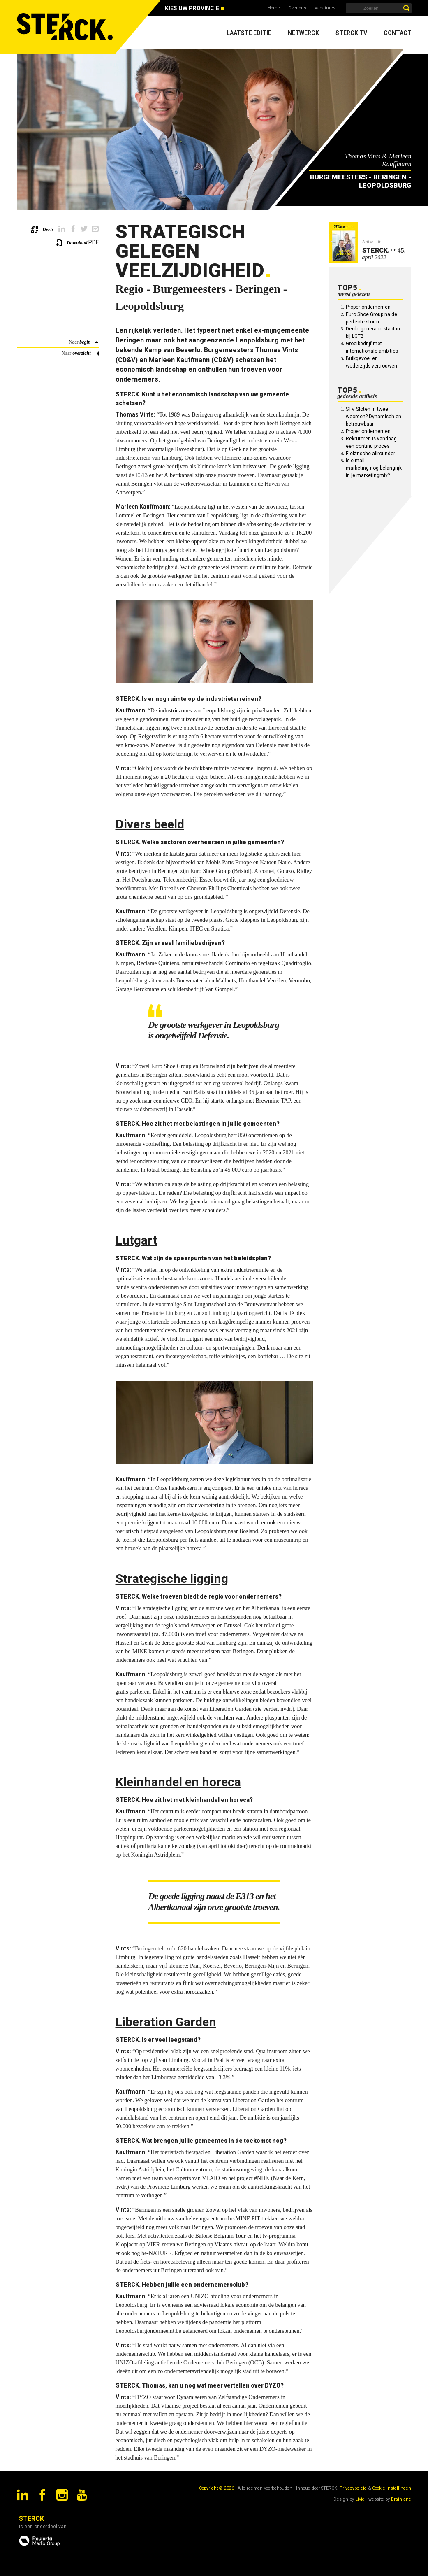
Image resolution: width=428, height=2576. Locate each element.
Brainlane (401, 2499)
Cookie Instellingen (391, 2488)
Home (274, 8)
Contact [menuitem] (398, 33)
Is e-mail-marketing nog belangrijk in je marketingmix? (374, 468)
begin (84, 342)
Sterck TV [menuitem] (351, 33)
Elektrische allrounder (370, 453)
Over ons (297, 8)
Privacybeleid (353, 2488)
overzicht (81, 353)
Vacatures (325, 8)
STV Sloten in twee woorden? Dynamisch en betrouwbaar (373, 416)
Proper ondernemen (368, 307)
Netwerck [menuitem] (303, 33)
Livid (360, 2499)
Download (77, 243)
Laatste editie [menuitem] (249, 33)
